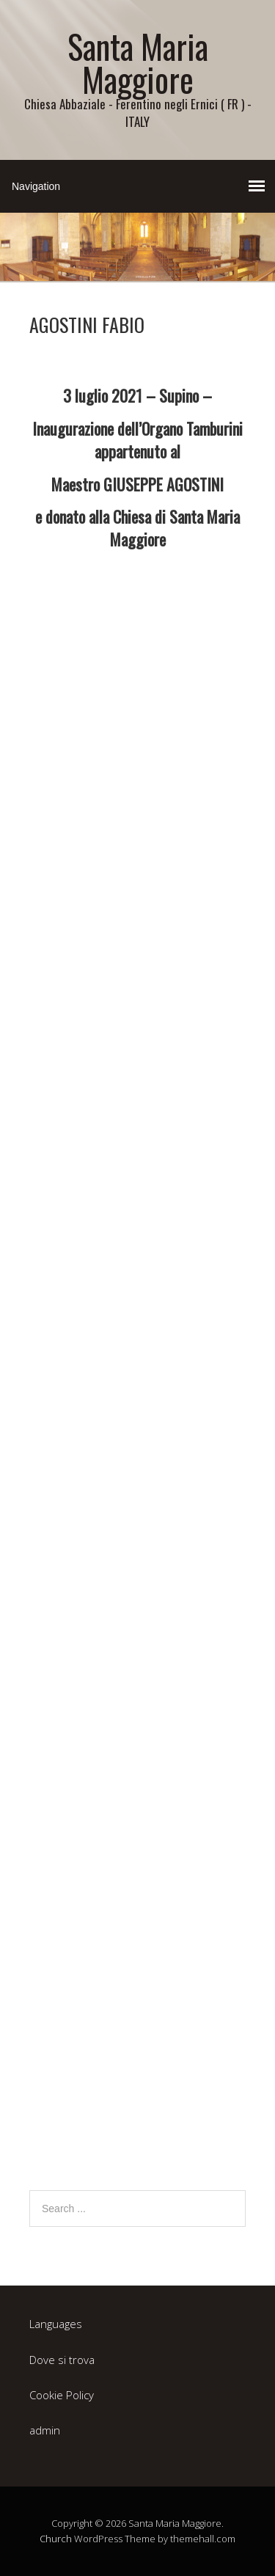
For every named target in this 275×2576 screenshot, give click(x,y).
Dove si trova (62, 2359)
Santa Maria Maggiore (137, 62)
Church (56, 2538)
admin (44, 2430)
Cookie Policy (61, 2394)
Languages (55, 2323)
